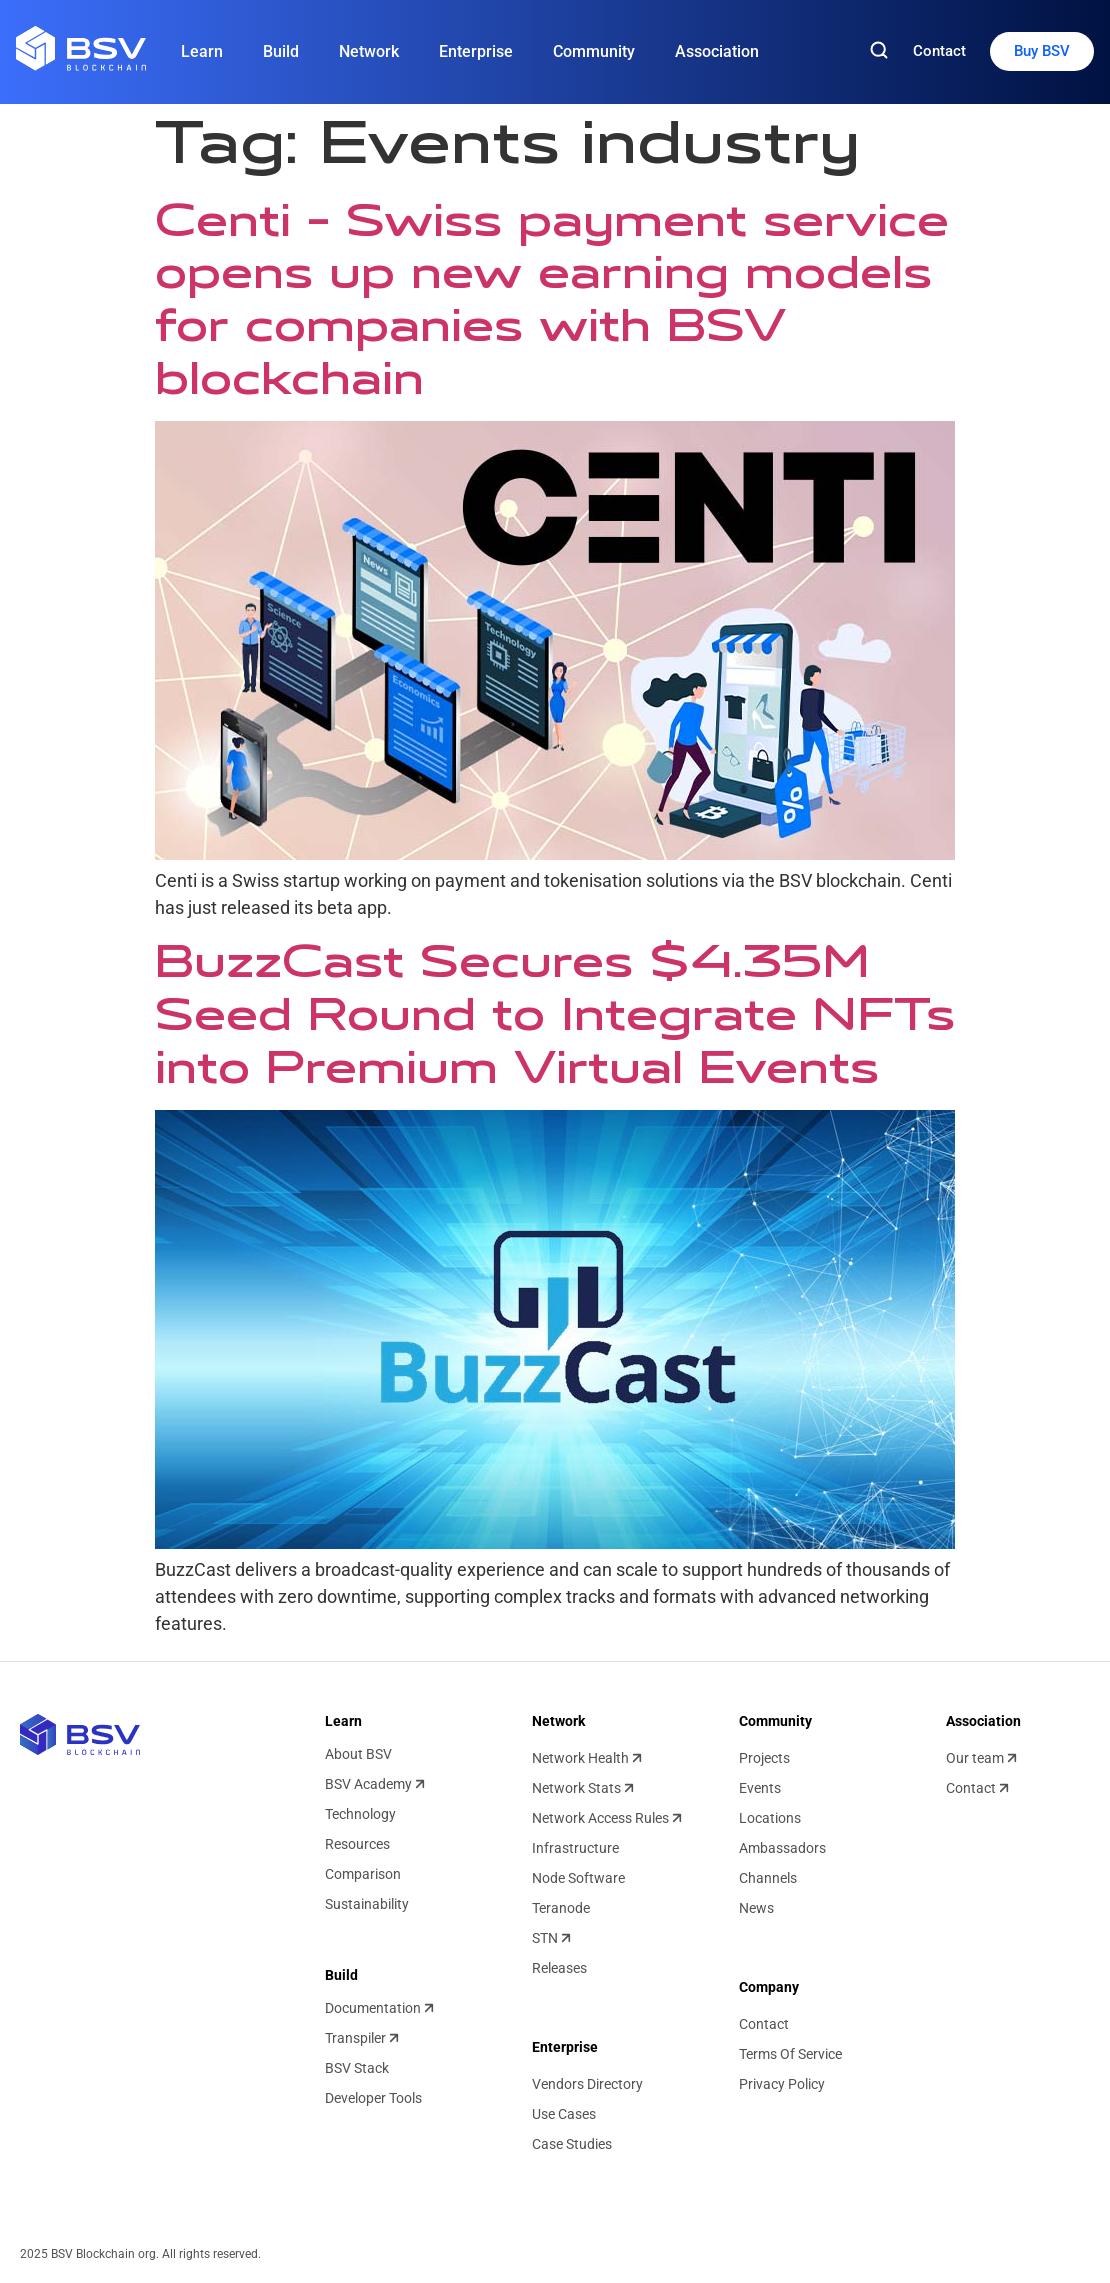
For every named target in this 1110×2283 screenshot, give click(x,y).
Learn (202, 51)
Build (281, 51)
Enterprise (476, 51)
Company (769, 1987)
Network (369, 51)
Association (717, 51)
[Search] (879, 51)
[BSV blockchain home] (80, 1734)
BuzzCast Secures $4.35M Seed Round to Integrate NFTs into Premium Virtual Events (555, 1014)
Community (594, 51)
